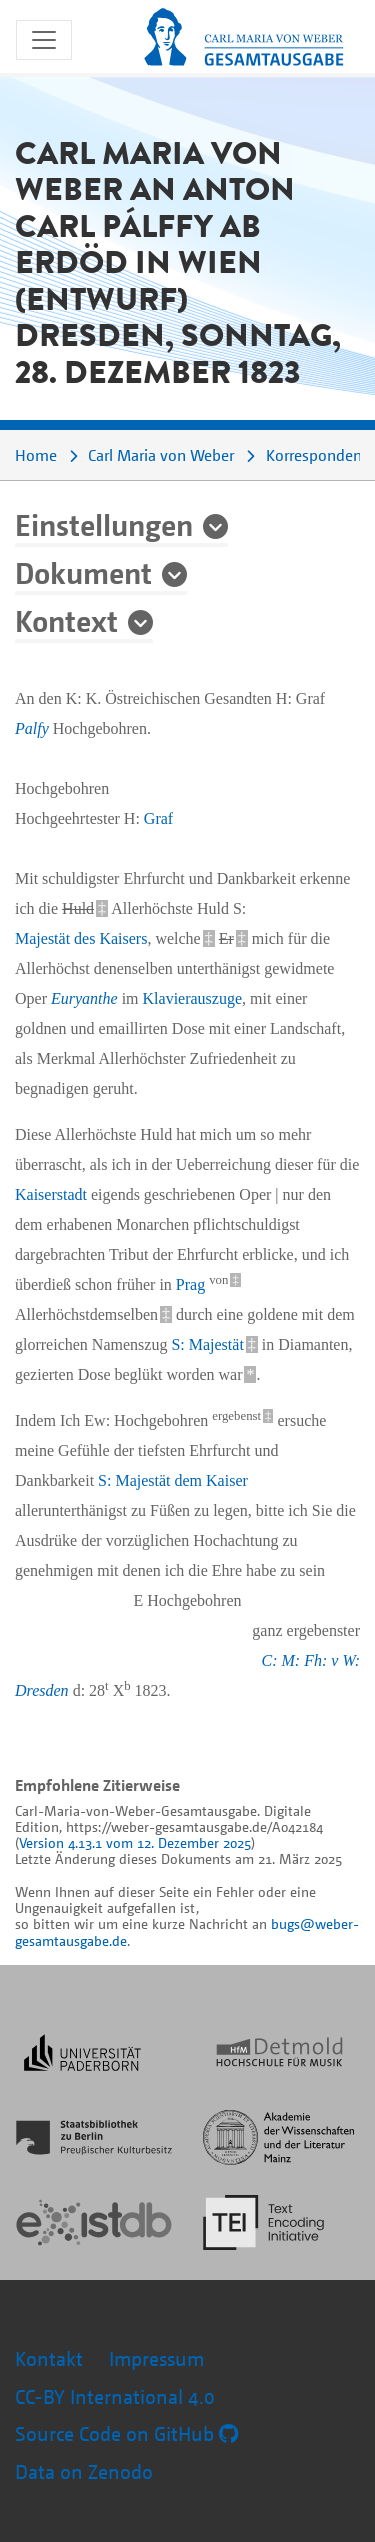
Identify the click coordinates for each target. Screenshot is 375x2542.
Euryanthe (84, 998)
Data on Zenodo (84, 2471)
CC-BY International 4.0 (115, 2396)
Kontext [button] (66, 620)
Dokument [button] (83, 572)
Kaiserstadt (51, 1194)
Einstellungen (104, 524)
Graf (158, 818)
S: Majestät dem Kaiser (173, 1480)
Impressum (156, 2358)
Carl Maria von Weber (161, 455)
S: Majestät (207, 1344)
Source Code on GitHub (126, 2433)
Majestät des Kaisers (81, 938)
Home (36, 455)
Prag (190, 1284)
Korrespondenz (317, 455)
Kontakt (49, 2358)
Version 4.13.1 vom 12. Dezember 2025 (135, 1842)
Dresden (42, 1690)
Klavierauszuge (193, 998)
